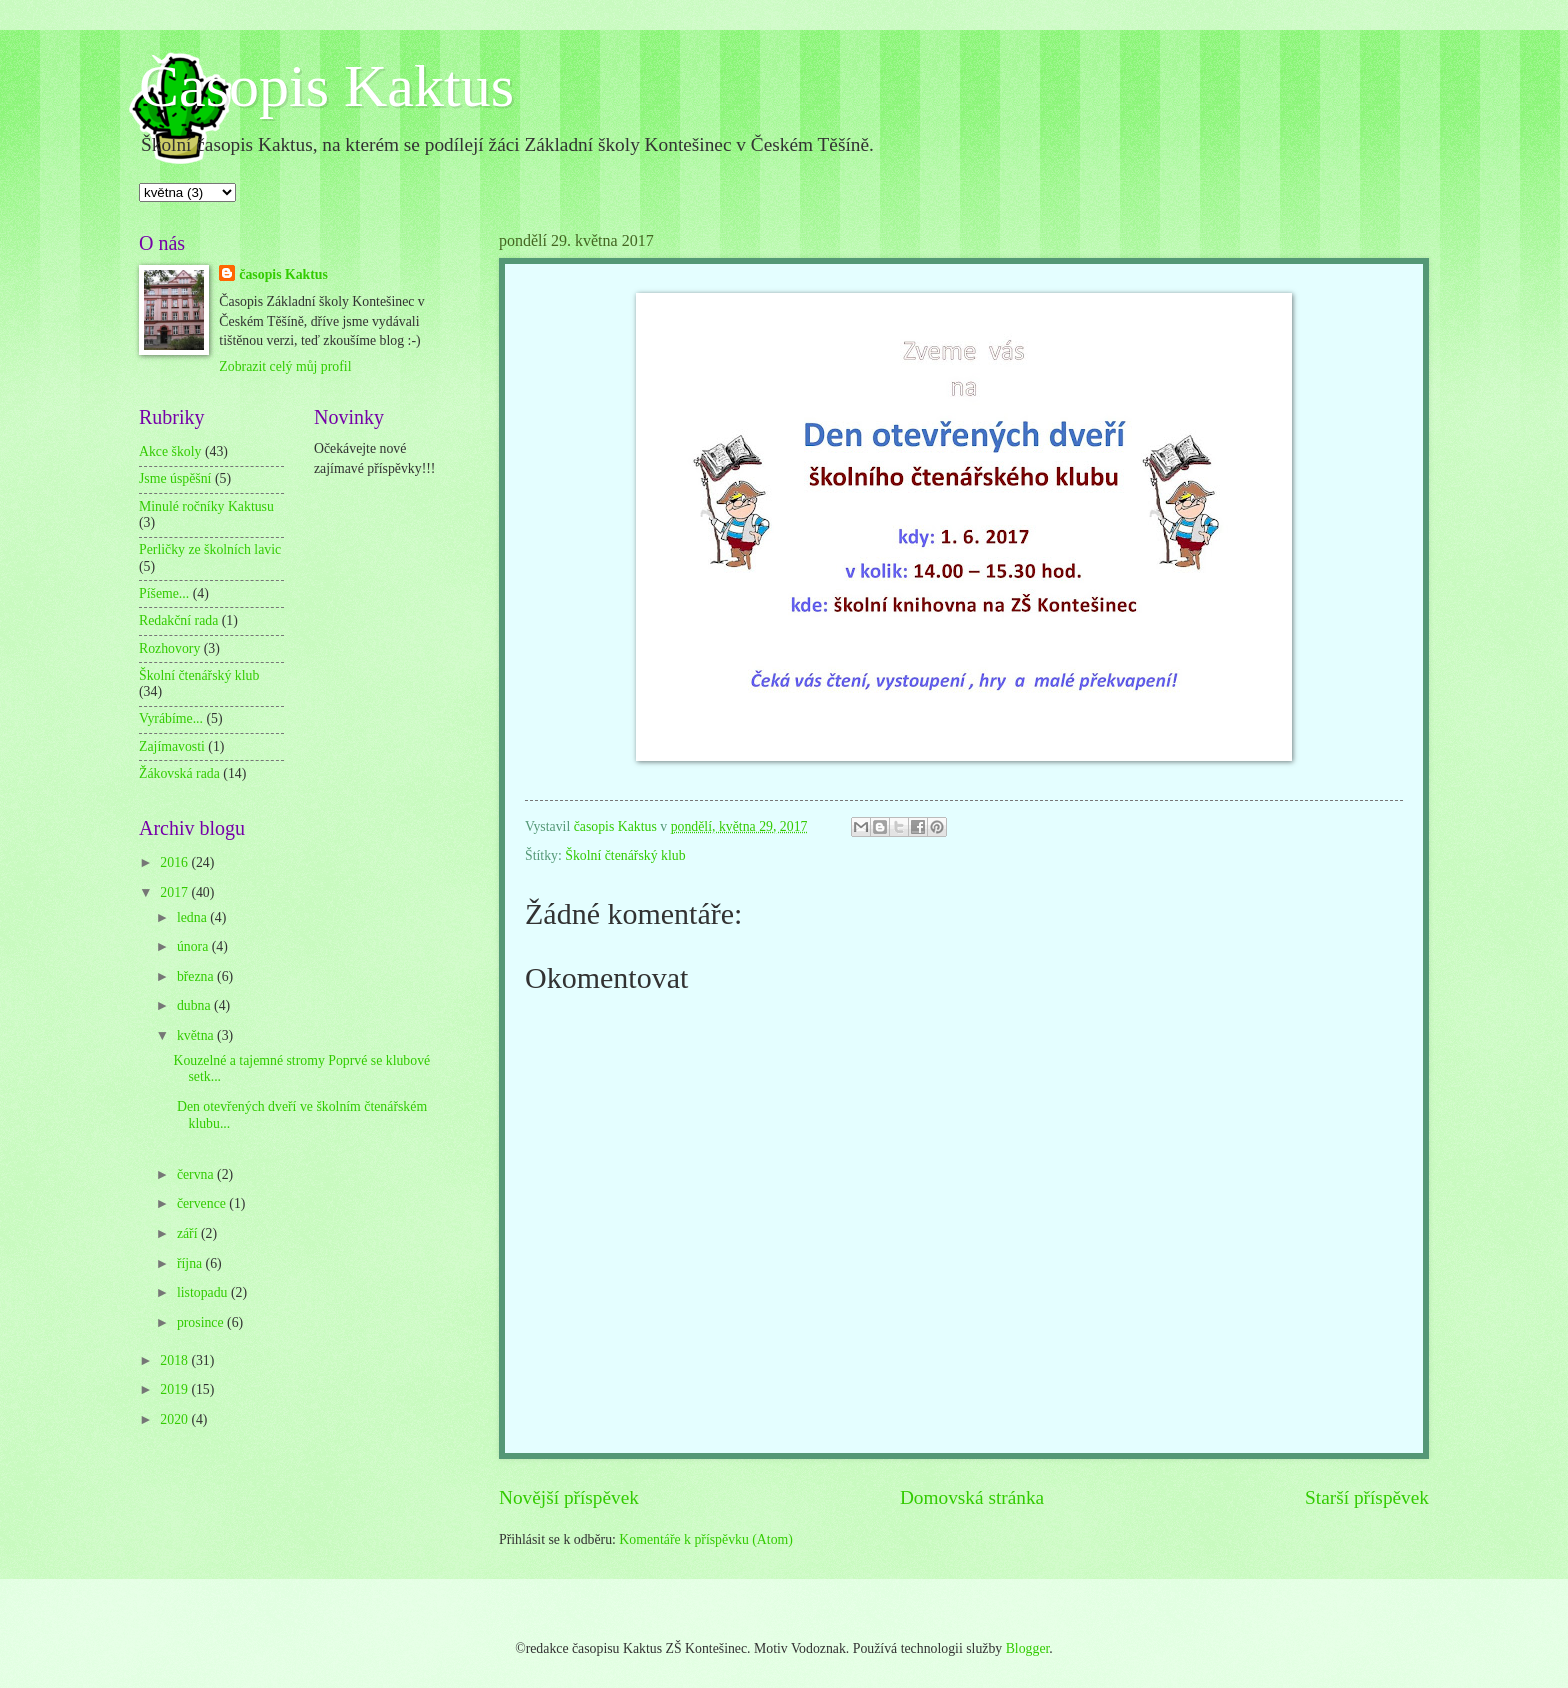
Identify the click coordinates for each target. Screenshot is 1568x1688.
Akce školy (170, 451)
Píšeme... (164, 593)
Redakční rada (178, 620)
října (191, 1263)
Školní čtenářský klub (625, 855)
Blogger (1028, 1648)
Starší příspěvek (1367, 1497)
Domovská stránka (972, 1497)
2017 (175, 892)
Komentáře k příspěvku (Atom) (706, 1539)
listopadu (204, 1292)
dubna (195, 1005)
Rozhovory (169, 648)
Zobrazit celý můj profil (285, 366)
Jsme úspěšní (175, 478)
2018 (175, 1360)
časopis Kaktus (283, 274)
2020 (175, 1419)
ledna (193, 917)
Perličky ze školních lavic (210, 549)
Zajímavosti (172, 746)
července (203, 1203)
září (189, 1233)
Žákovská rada (179, 773)
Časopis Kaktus (326, 86)
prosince (202, 1322)
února (194, 946)
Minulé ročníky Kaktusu (206, 506)
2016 (175, 862)
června (197, 1174)
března (197, 976)
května (197, 1035)
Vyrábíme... (171, 718)
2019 (175, 1389)
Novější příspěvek (569, 1497)
